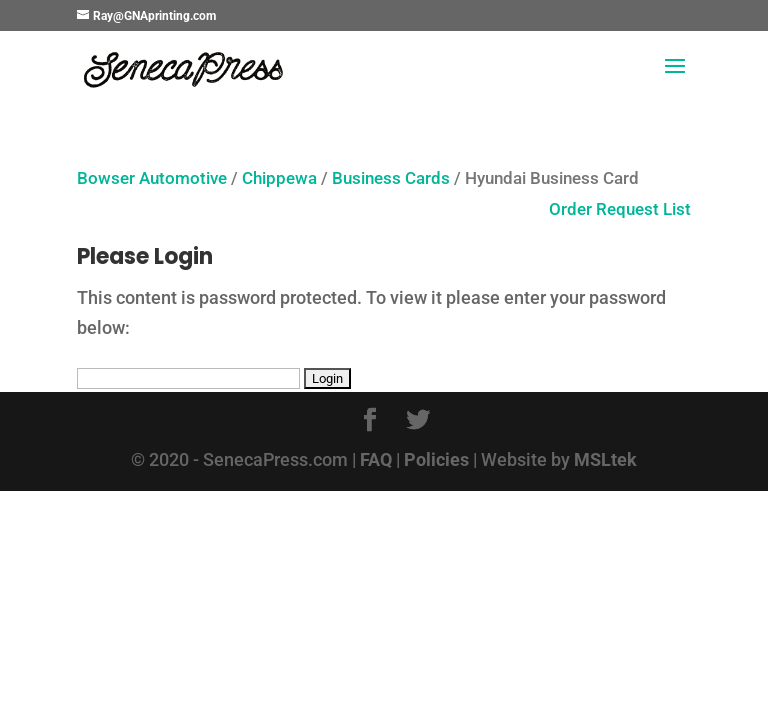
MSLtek (605, 459)
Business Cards (391, 178)
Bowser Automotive (152, 178)
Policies (436, 459)
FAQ (376, 459)
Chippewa (279, 178)
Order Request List (609, 209)
